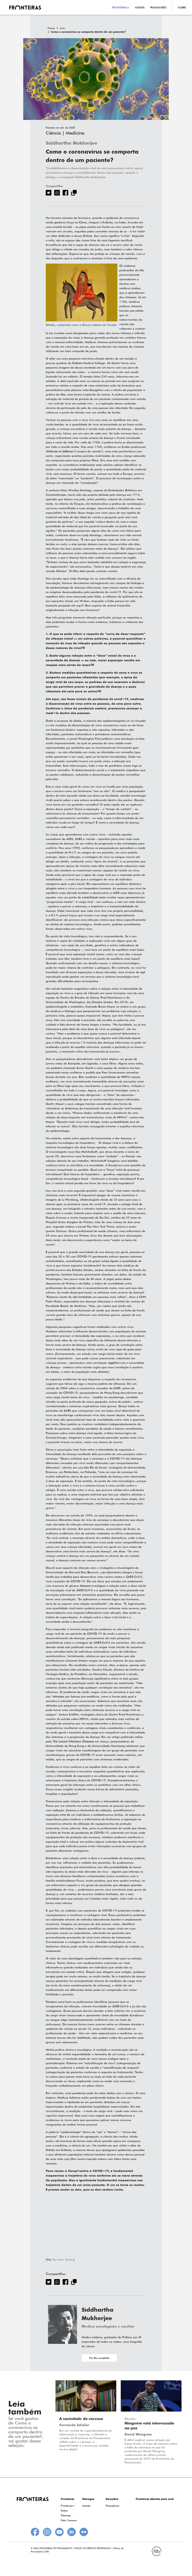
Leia (62, 28)
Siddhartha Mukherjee (71, 143)
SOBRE (182, 7)
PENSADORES (158, 7)
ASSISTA (140, 7)
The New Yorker (63, 2259)
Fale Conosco (69, 2520)
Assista (86, 2505)
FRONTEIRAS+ (120, 7)
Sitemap (65, 2515)
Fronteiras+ (68, 2505)
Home (51, 28)
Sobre (64, 2510)
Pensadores (112, 2505)
